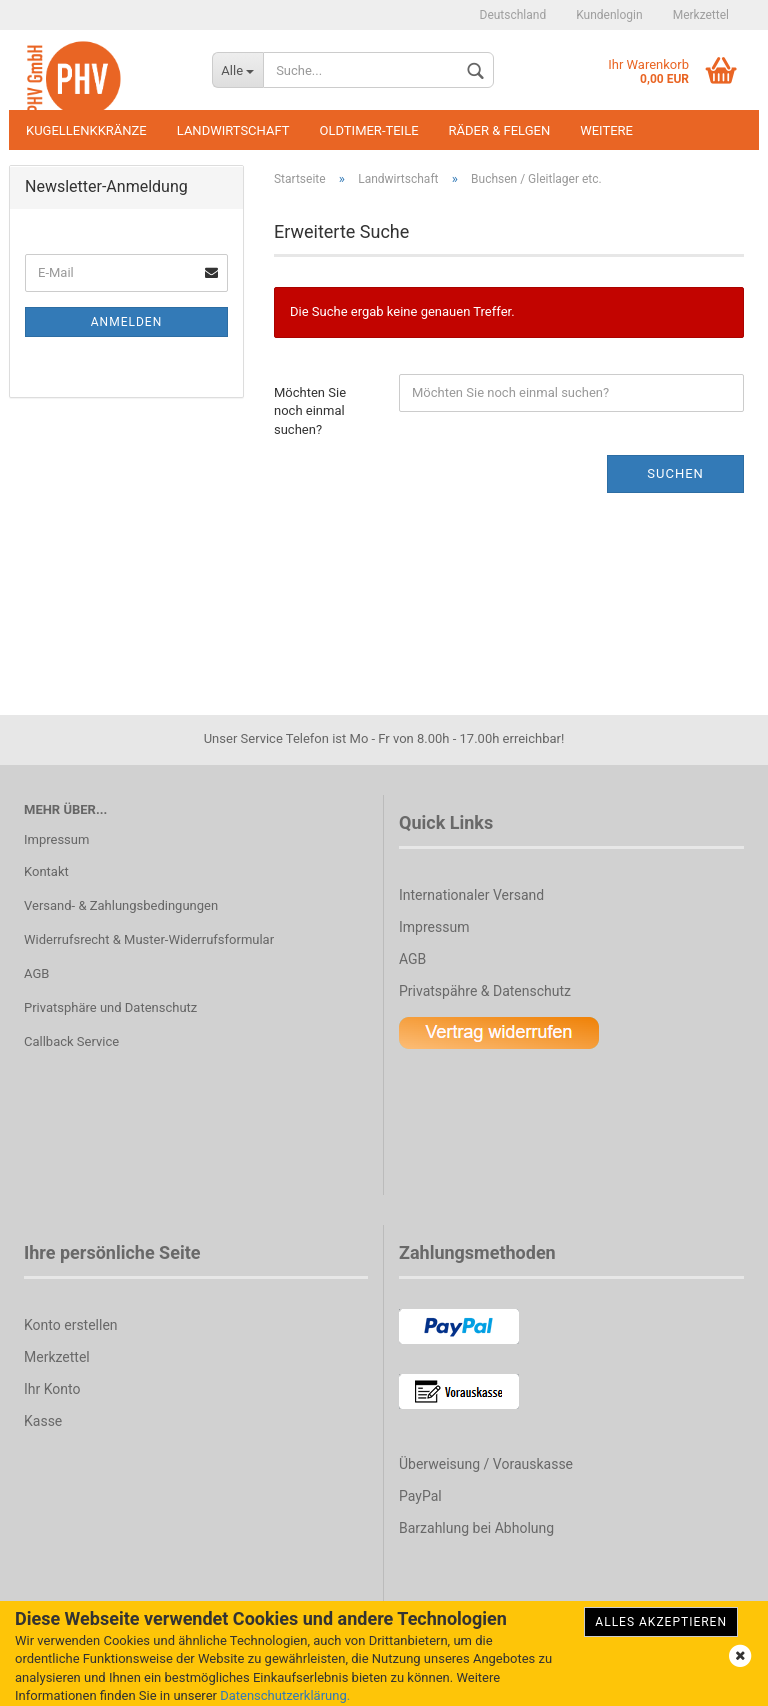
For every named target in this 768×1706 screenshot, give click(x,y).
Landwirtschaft (233, 130)
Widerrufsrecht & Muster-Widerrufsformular (149, 939)
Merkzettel (701, 15)
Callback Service (71, 1041)
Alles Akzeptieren (661, 1622)
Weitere (606, 130)
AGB (36, 973)
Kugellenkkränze (86, 130)
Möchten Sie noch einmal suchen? (310, 411)
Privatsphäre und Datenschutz (110, 1007)
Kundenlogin (609, 15)
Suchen (675, 473)
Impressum (56, 839)
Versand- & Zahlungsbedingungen (121, 905)
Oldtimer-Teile (369, 130)
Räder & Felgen (500, 130)
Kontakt (46, 871)
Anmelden (126, 322)
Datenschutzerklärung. (285, 1695)
